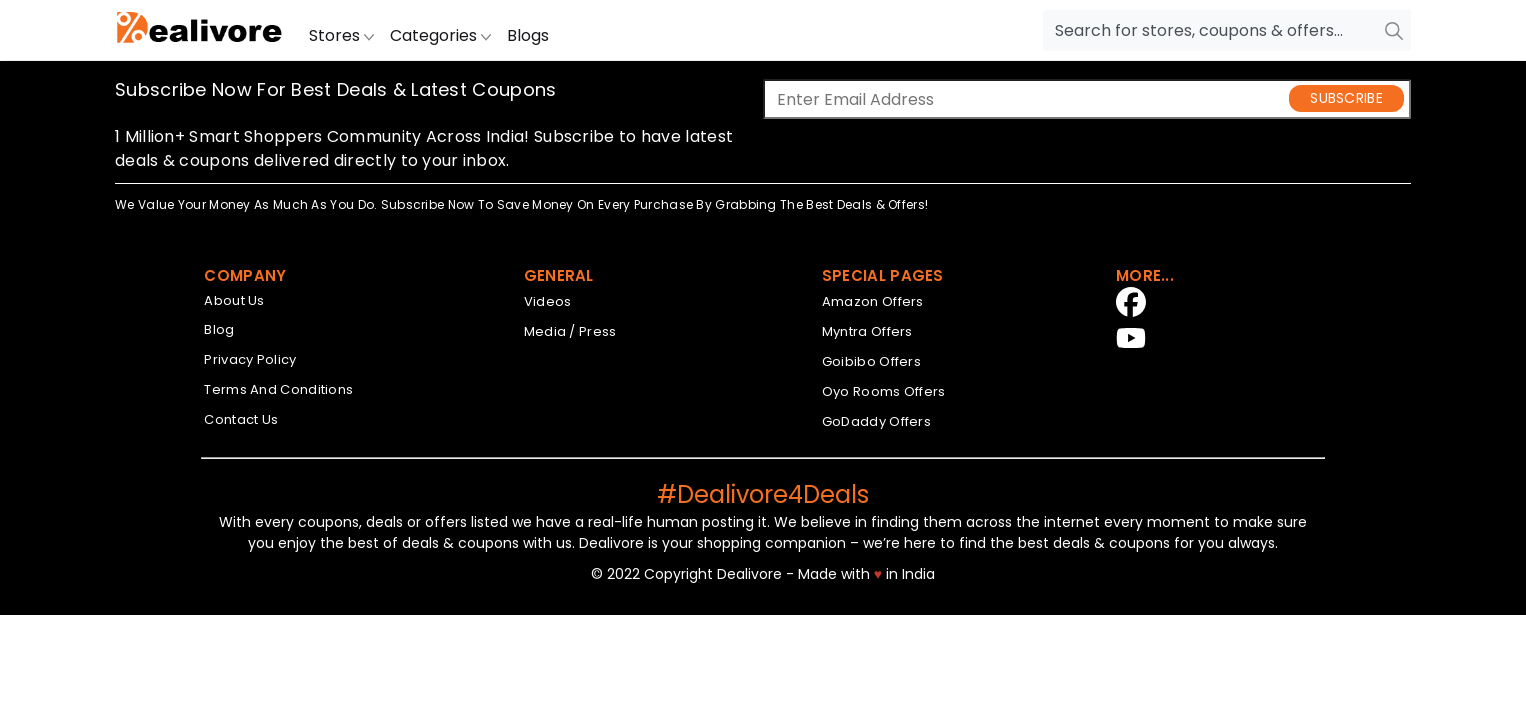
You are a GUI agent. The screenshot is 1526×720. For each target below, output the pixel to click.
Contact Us (241, 419)
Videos (548, 301)
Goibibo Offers (871, 361)
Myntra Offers (867, 331)
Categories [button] (440, 35)
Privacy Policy (250, 359)
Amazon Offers (873, 301)
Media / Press (570, 331)
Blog (219, 329)
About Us (234, 300)
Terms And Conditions (278, 389)
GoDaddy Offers (876, 421)
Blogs (528, 35)
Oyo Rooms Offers (884, 391)
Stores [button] (341, 35)
